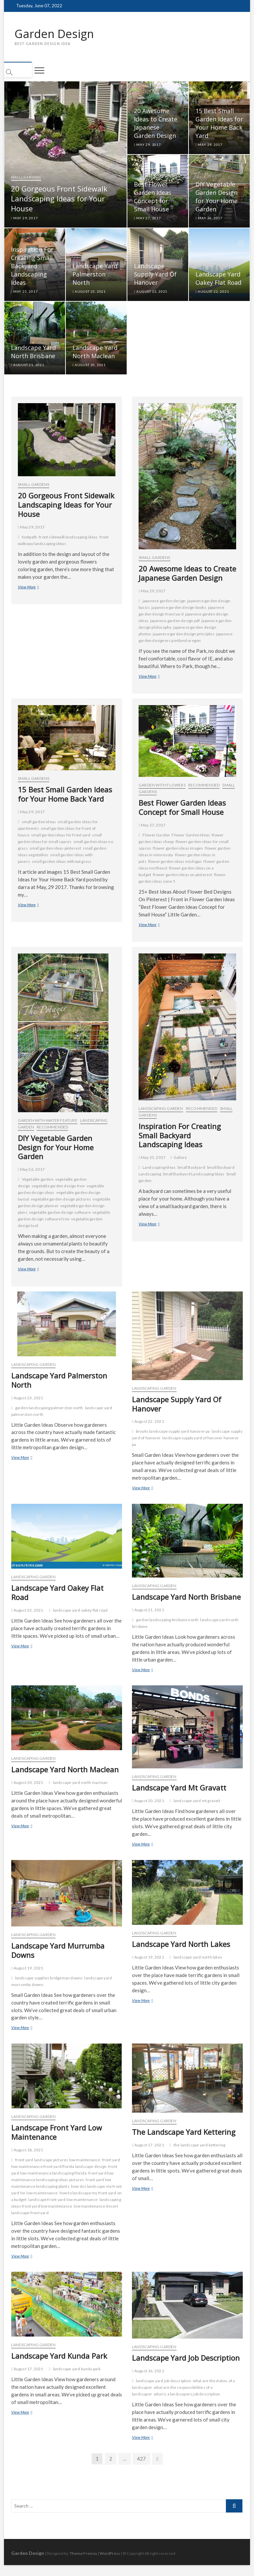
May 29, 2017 (24, 219)
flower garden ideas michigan (175, 862)
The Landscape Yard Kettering (183, 2133)
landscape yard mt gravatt (197, 1801)
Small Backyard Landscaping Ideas (193, 1174)
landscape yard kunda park (77, 2369)
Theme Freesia (83, 2554)
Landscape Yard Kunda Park (59, 2356)
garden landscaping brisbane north (167, 1620)
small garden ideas (39, 822)
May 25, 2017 (24, 292)
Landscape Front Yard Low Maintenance (56, 2132)
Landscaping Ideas (159, 1168)
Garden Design (56, 34)
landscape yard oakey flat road (80, 1610)
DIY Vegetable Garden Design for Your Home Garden (216, 197)
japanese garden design (164, 601)
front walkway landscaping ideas (63, 541)
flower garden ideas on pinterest (182, 875)
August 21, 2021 (27, 365)
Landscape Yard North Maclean (94, 352)
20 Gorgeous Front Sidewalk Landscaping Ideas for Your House (59, 199)
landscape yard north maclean (80, 1783)
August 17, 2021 (148, 2145)
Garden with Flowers (162, 785)
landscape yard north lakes (198, 1957)
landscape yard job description (163, 2381)
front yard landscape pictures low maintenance (58, 2160)
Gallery (180, 1158)
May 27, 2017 (147, 219)
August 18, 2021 (27, 2150)
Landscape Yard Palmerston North (94, 275)
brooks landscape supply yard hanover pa (173, 1432)
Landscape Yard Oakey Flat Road (218, 279)
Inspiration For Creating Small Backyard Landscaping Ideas (32, 266)
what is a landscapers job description (187, 2394)
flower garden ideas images (178, 848)
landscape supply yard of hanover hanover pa (185, 1442)
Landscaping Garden (161, 1109)
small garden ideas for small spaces (60, 839)
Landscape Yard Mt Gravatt (179, 1789)
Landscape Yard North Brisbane (33, 352)
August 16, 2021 (148, 2371)
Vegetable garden (38, 1180)
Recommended (204, 785)
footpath (29, 537)
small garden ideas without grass (61, 862)
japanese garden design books (178, 608)
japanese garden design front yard (181, 611)
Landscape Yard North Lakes (181, 1945)
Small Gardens (26, 178)
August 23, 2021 (89, 292)
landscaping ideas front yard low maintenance (66, 2203)
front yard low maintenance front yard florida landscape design (65, 2164)
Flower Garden (156, 835)
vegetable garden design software (60, 1212)
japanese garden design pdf (175, 621)
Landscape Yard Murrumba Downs (58, 1951)
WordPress (110, 2554)
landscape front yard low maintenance (63, 2200)
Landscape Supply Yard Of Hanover (155, 275)
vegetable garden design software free (64, 1216)
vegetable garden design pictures (61, 1199)
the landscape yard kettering (200, 2145)
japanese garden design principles (184, 634)
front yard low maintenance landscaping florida (64, 2170)
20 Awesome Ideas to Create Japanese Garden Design (155, 123)
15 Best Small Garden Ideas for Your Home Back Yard (219, 123)
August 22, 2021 (150, 292)
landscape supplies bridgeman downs (49, 1978)
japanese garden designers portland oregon (186, 638)
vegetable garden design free (58, 1186)
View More (37, 588)
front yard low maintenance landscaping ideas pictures (62, 2177)
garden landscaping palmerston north (49, 1408)
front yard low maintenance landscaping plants (61, 2183)
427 (142, 2458)
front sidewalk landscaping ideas (68, 537)
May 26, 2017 (209, 219)
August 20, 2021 (89, 365)
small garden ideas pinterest (55, 848)
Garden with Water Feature (47, 1121)
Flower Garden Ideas (191, 835)
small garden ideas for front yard (61, 835)
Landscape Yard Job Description (186, 2359)
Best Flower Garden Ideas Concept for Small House (152, 197)
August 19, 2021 (27, 1968)
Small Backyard (191, 1168)
